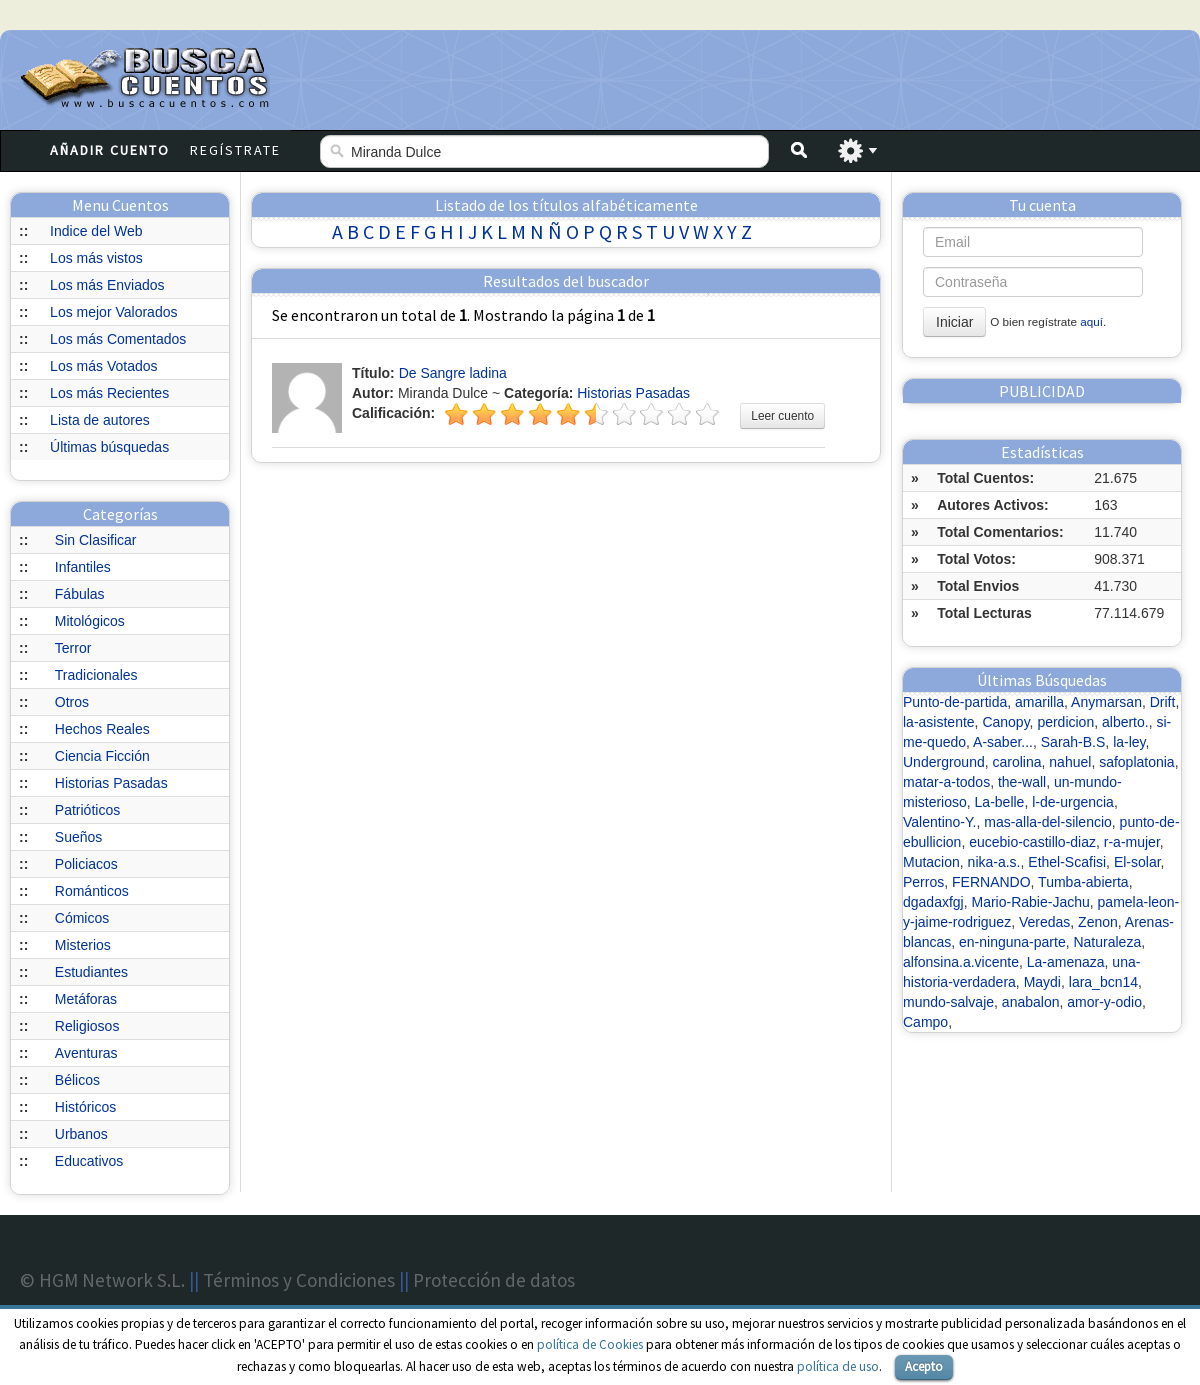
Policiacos (86, 864)
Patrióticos (87, 810)
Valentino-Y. (939, 822)
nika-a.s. (994, 862)
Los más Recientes (109, 393)
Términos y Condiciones (299, 1280)
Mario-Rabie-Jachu (1031, 902)
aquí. (1093, 321)
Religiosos (87, 1026)
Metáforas (86, 999)
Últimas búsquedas (109, 447)
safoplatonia (1137, 762)
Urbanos (81, 1134)
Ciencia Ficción (102, 756)
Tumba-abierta (1083, 882)
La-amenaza (1066, 962)
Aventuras (86, 1053)
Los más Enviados (107, 285)
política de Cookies (590, 1344)
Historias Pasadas (111, 783)
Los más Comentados (118, 339)
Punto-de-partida (955, 702)
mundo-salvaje (948, 1002)
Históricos (85, 1107)
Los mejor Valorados (113, 312)
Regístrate (235, 150)
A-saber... (1003, 742)
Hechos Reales (102, 729)
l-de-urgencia (1073, 802)
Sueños (78, 837)
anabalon (1031, 1002)
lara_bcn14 (1103, 982)
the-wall (1022, 782)
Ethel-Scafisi (1067, 862)
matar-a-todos (946, 782)
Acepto (924, 1366)
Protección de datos (494, 1280)
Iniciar (954, 322)
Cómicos (82, 918)
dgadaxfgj (933, 902)
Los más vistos (96, 258)
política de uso (838, 1366)
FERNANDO (991, 882)
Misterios (83, 945)
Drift (1163, 702)
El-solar (1137, 862)
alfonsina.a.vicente (961, 962)
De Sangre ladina (453, 373)
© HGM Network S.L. (102, 1280)
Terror (73, 648)
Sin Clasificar (96, 540)
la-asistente (939, 722)
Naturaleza (1107, 942)
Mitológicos (90, 621)
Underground (944, 762)
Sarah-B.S (1073, 742)
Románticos (92, 891)
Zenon (1098, 922)
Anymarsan (1106, 702)
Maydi (1042, 982)
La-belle (1000, 802)
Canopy (1005, 722)
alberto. (1125, 722)
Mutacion (931, 862)
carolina (1017, 762)
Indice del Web (96, 231)
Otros (72, 702)
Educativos (89, 1161)
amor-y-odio (1104, 1002)
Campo (925, 1022)
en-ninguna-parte (1012, 942)
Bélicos (77, 1080)
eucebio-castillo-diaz (1032, 842)
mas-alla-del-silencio (1048, 822)
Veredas (1044, 922)
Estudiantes (91, 972)
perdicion (1065, 722)
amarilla (1039, 702)
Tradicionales (96, 675)
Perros (923, 882)
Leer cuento (782, 416)
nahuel (1070, 762)
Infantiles (83, 567)
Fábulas (80, 594)
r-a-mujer (1132, 842)
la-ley (1129, 742)
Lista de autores (100, 420)
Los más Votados (103, 366)
